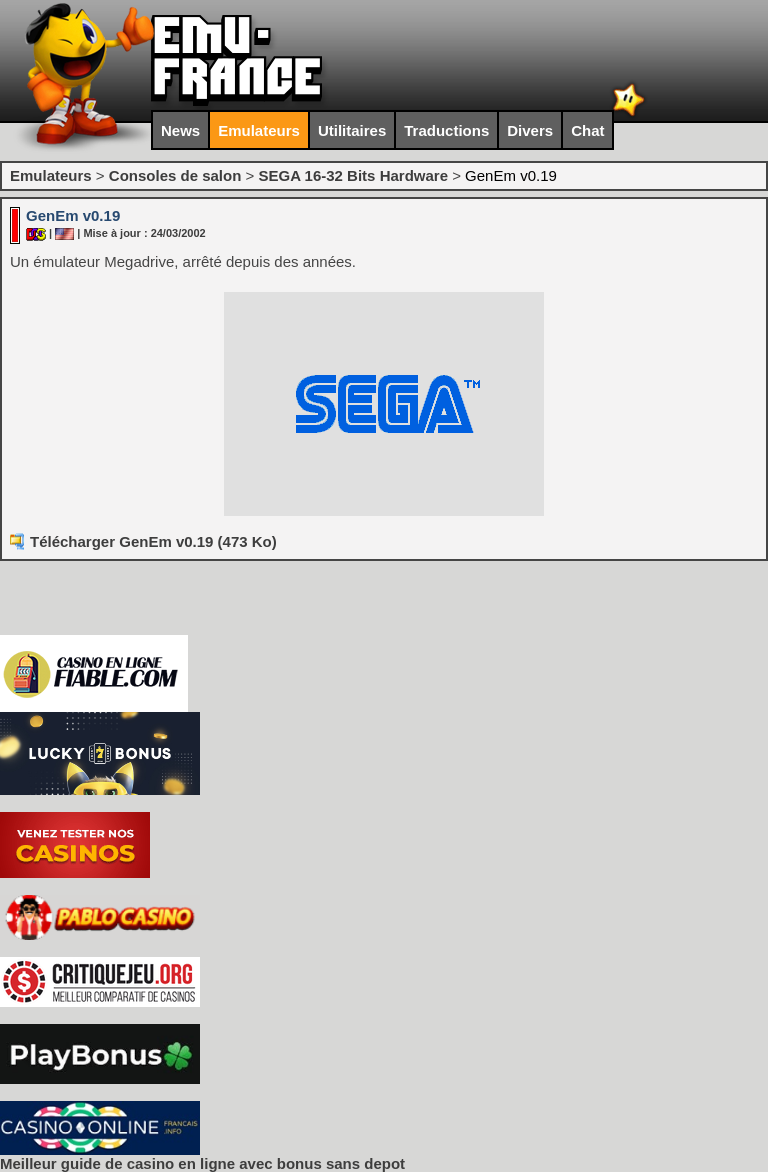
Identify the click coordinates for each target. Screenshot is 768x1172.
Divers (530, 130)
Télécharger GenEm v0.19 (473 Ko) (153, 541)
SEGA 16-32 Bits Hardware (353, 175)
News (180, 130)
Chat (587, 130)
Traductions (446, 130)
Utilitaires (352, 130)
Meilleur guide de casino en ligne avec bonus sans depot (202, 1163)
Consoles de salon (175, 175)
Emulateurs (259, 130)
